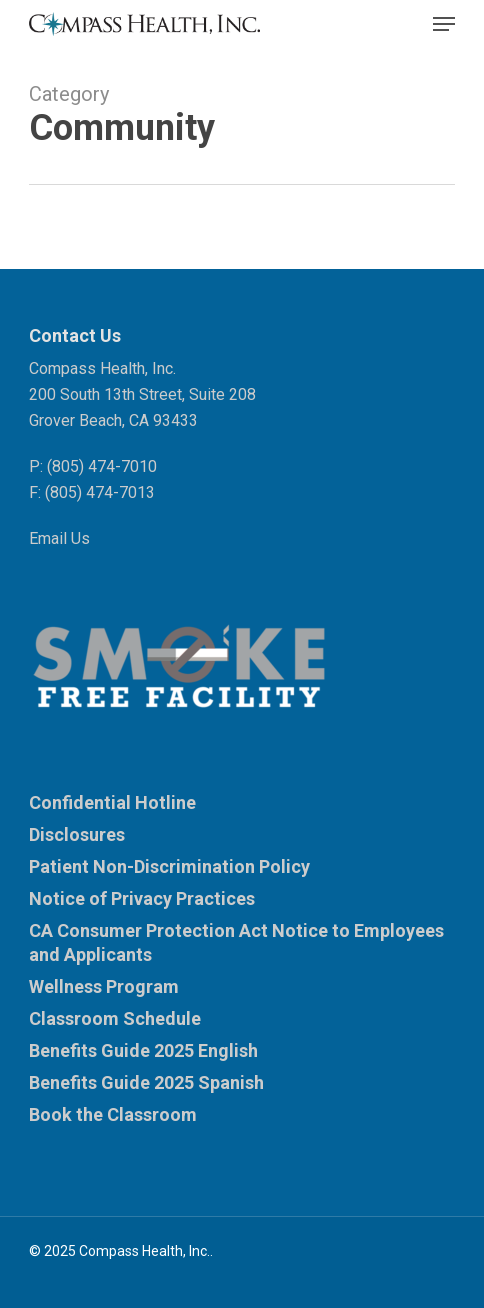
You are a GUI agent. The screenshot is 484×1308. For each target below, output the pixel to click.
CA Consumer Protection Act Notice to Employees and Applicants (236, 942)
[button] (444, 24)
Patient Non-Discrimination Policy (169, 866)
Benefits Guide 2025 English (143, 1050)
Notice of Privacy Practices (142, 898)
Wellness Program (104, 986)
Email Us (59, 538)
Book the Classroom (113, 1114)
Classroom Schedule (115, 1018)
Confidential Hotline (112, 802)
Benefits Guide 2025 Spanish (146, 1082)
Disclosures (77, 834)
